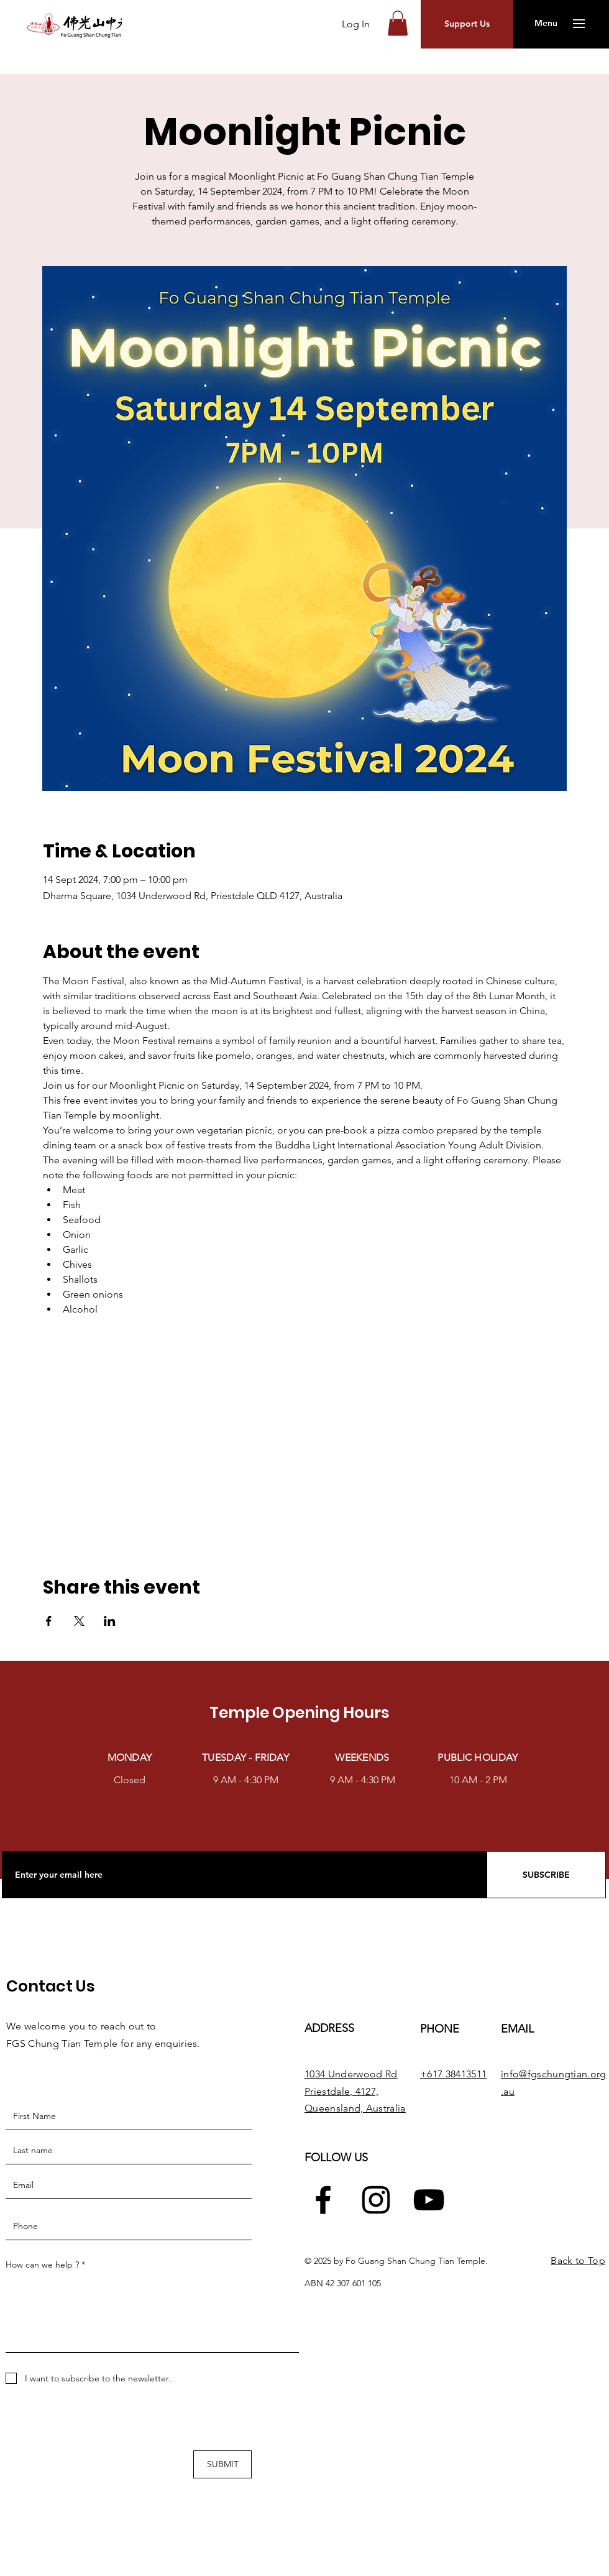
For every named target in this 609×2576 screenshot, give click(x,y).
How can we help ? (42, 2264)
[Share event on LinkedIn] (110, 1621)
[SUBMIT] (222, 2464)
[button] (397, 23)
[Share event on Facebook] (49, 1621)
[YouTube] (428, 2199)
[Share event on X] (79, 1621)
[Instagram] (376, 2199)
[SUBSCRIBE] (546, 1874)
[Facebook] (323, 2199)
